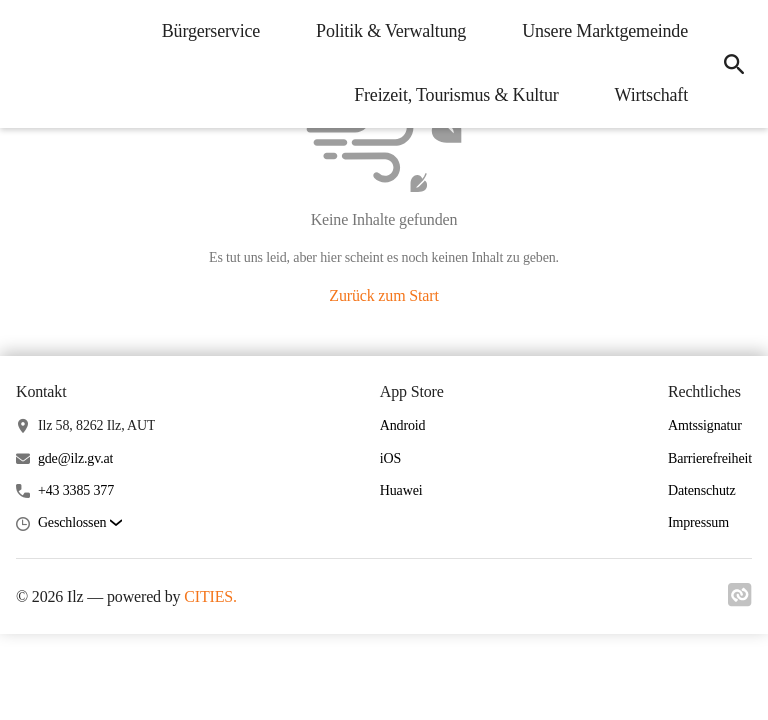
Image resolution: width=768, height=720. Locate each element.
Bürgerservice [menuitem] (211, 31)
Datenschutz (702, 490)
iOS (390, 458)
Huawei (401, 490)
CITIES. (210, 596)
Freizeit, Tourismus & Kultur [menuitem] (456, 95)
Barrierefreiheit (710, 458)
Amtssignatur (705, 425)
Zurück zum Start (383, 295)
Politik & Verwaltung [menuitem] (391, 31)
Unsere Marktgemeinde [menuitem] (605, 31)
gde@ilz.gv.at (75, 458)
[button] (80, 523)
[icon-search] (734, 64)
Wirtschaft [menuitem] (651, 95)
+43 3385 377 (76, 490)
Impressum (698, 522)
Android (403, 425)
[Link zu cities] (740, 601)
